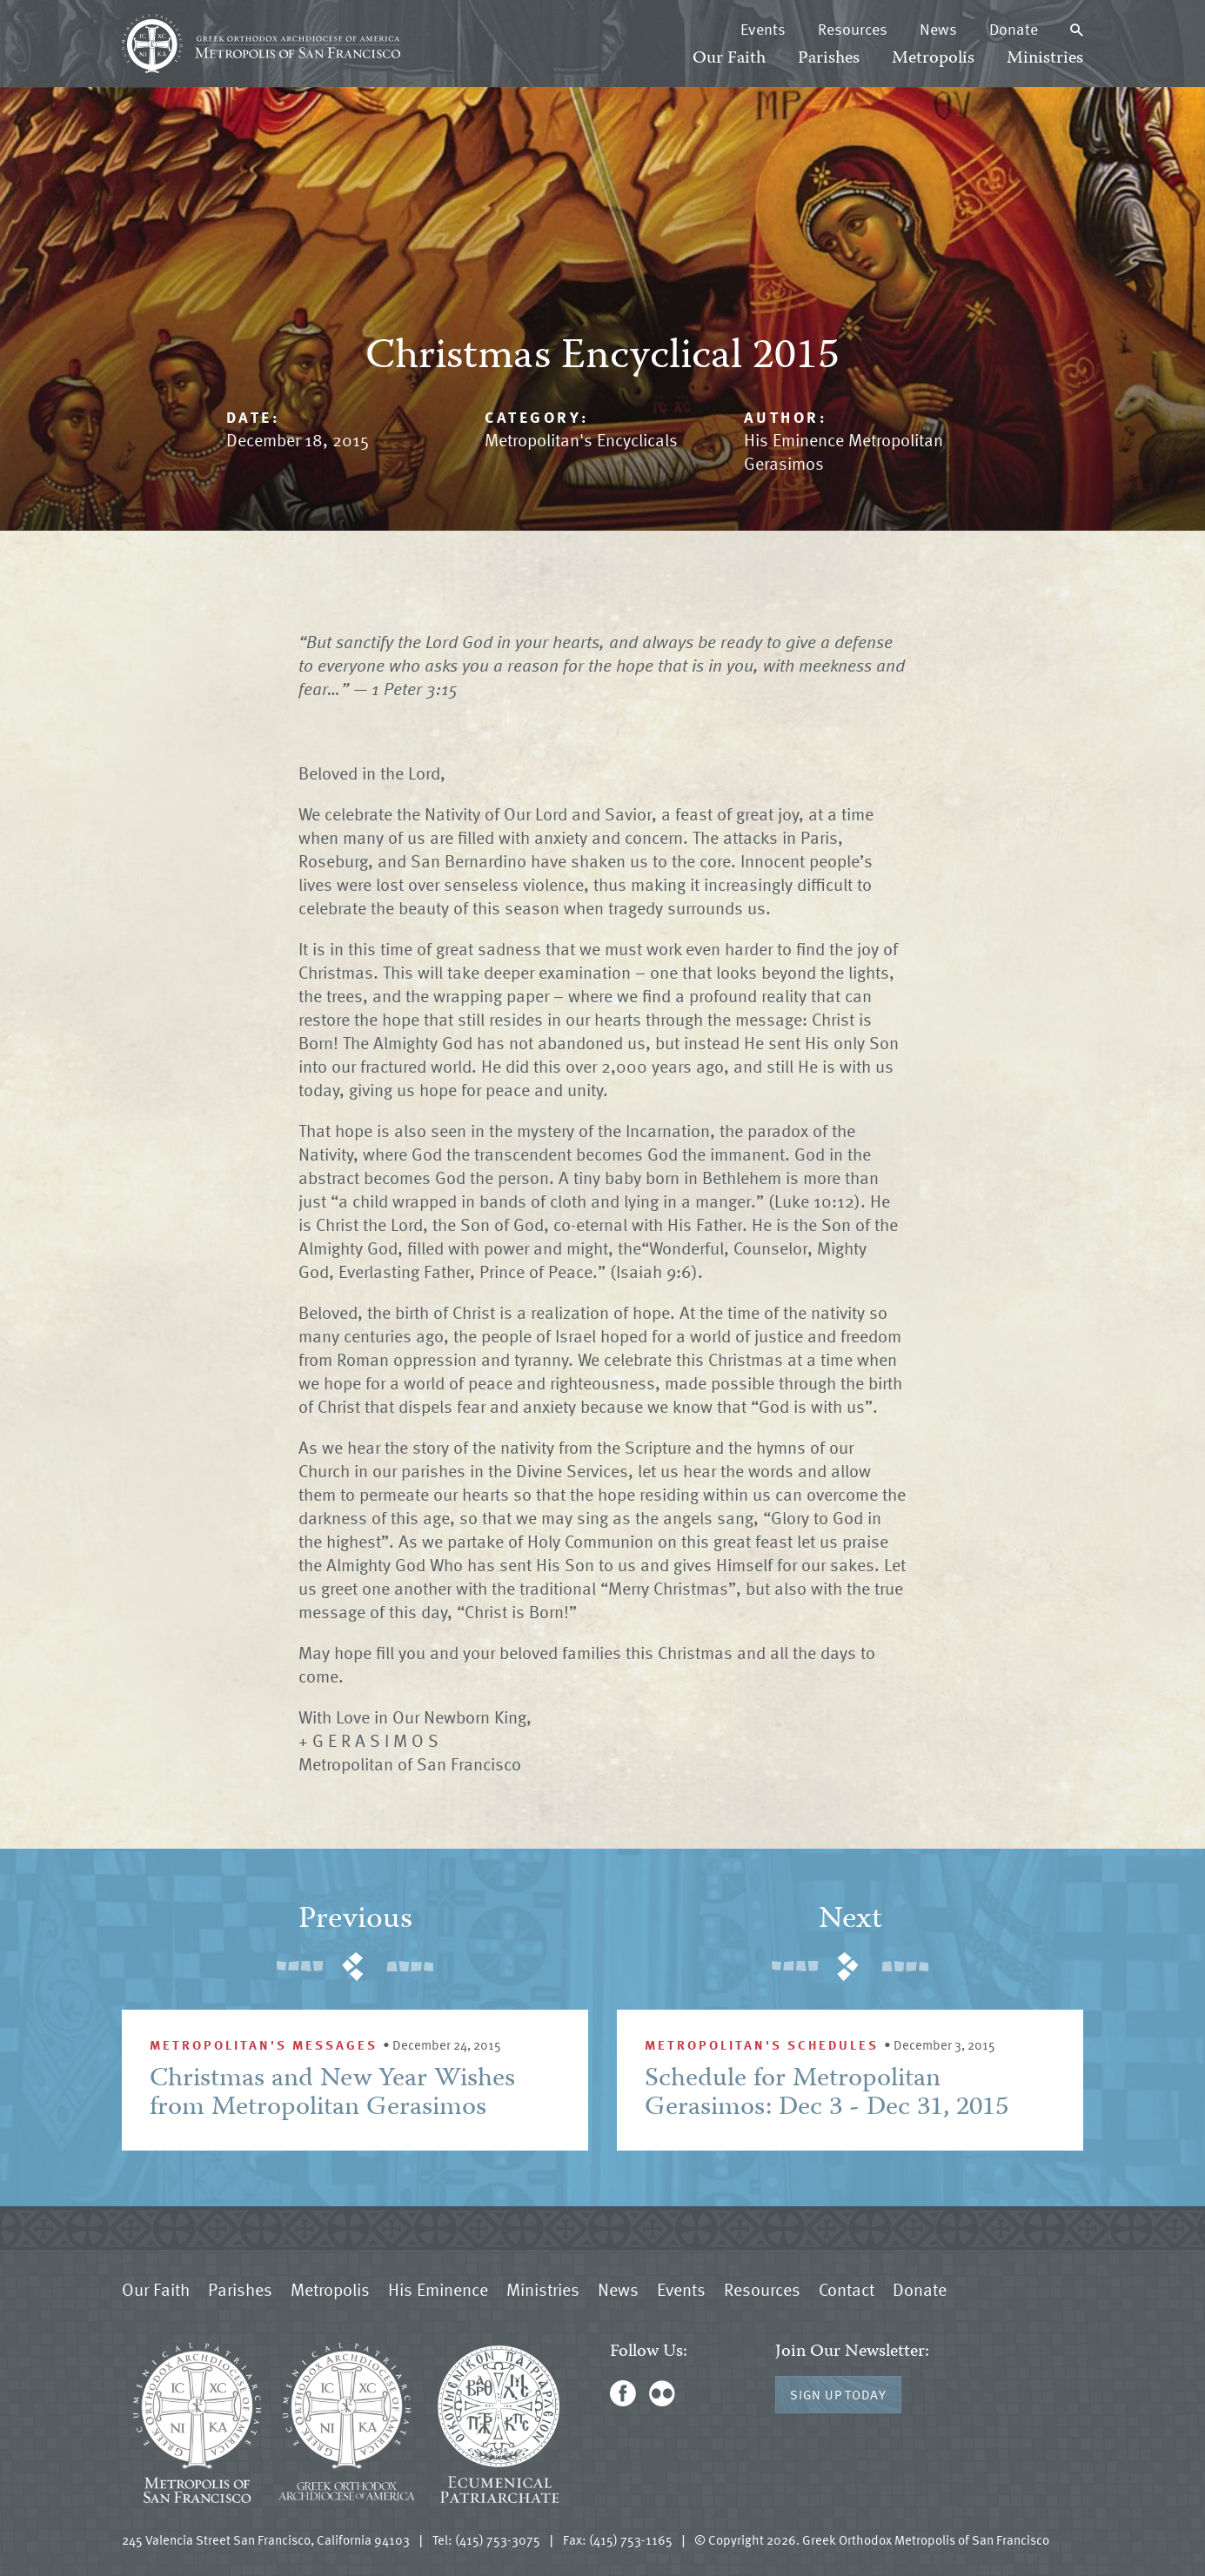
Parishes (829, 58)
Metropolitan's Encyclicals (581, 439)
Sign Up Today (838, 2394)
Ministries (1045, 58)
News (938, 28)
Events (763, 28)
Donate (1013, 28)
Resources (852, 28)
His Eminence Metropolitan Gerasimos (843, 451)
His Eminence (438, 2289)
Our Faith (729, 58)
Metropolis (933, 58)
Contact (846, 2289)
